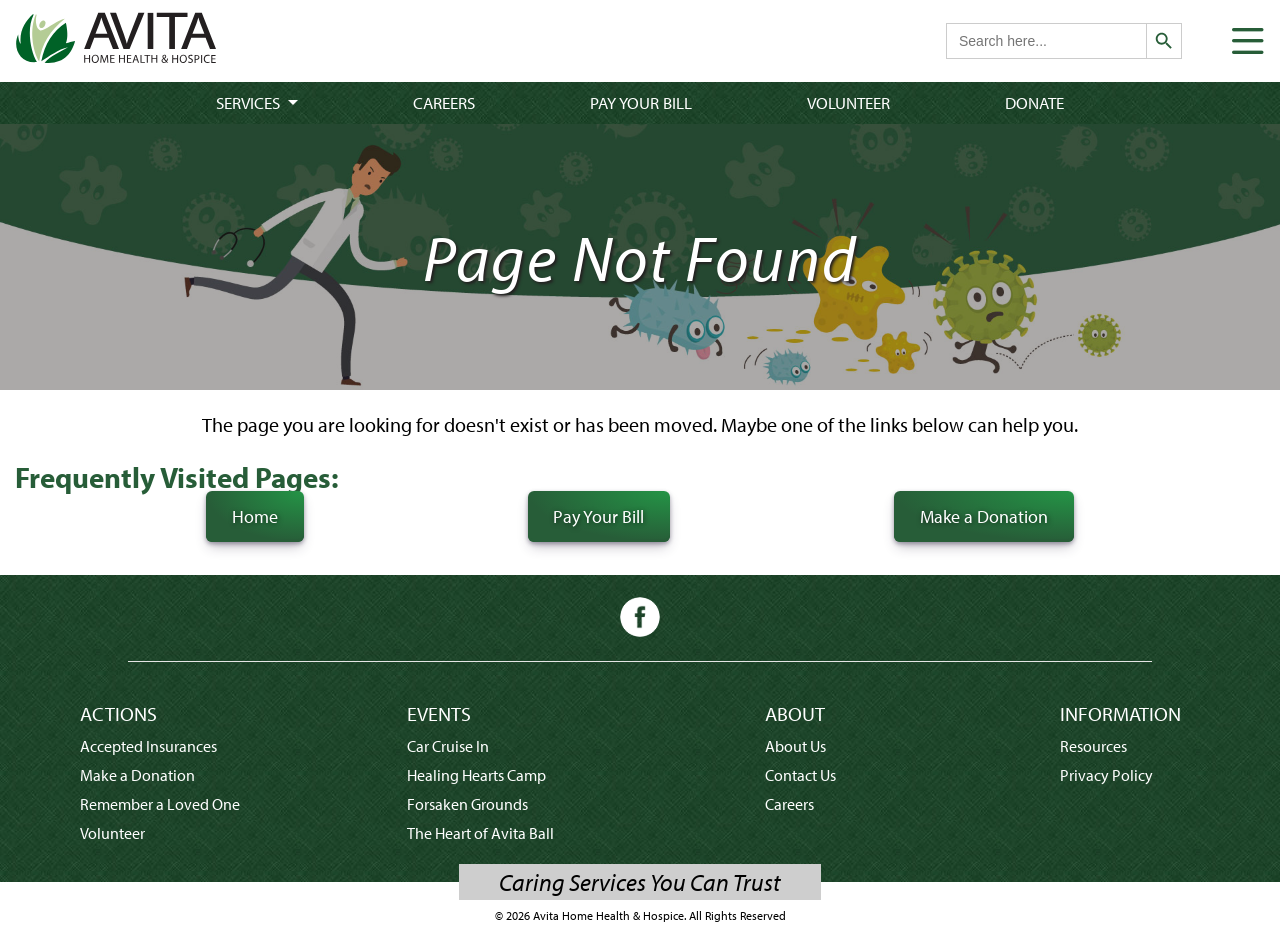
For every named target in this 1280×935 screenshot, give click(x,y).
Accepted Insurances (148, 746)
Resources (1093, 746)
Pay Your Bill (641, 102)
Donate (1034, 102)
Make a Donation (984, 516)
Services (250, 102)
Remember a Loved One (160, 804)
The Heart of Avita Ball (480, 833)
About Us (795, 746)
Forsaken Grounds (467, 804)
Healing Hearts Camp (476, 775)
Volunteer (848, 102)
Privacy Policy (1106, 775)
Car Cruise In (448, 746)
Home (255, 516)
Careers (444, 102)
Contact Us (800, 775)
